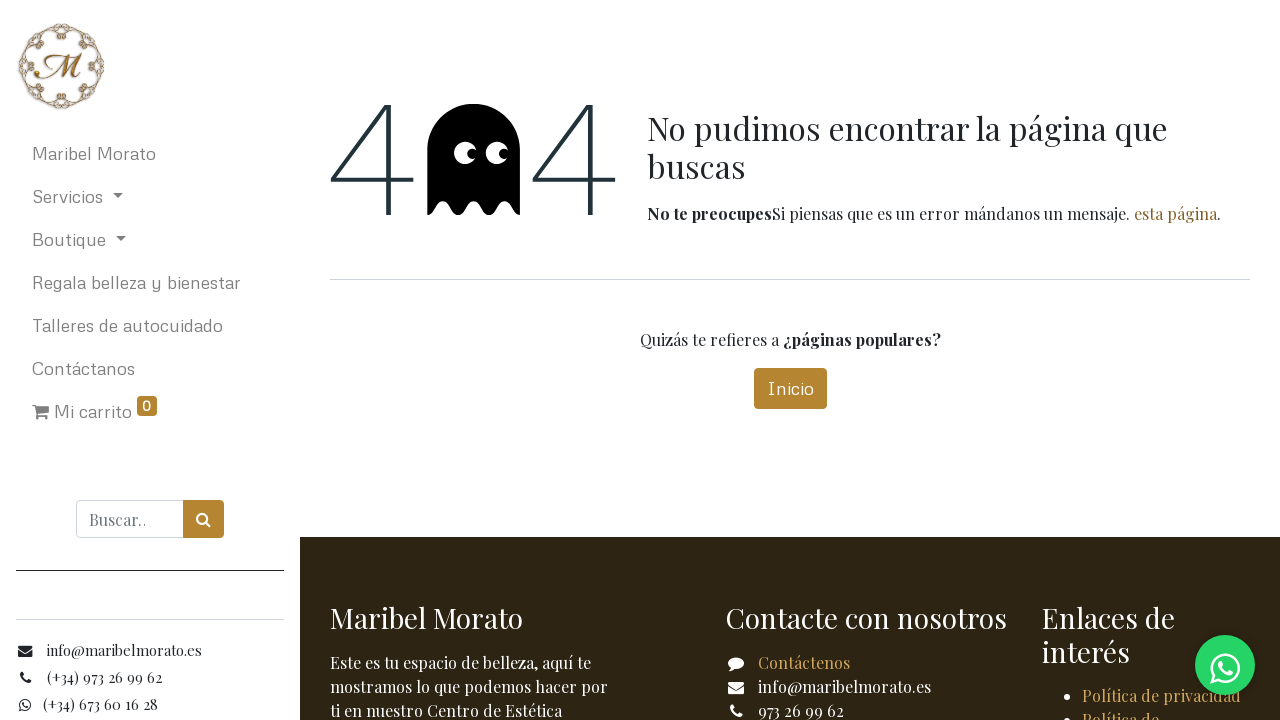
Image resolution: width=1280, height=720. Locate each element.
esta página (1175, 213)
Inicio (790, 388)
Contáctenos (804, 662)
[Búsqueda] (203, 519)
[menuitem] (150, 153)
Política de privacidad (1161, 695)
